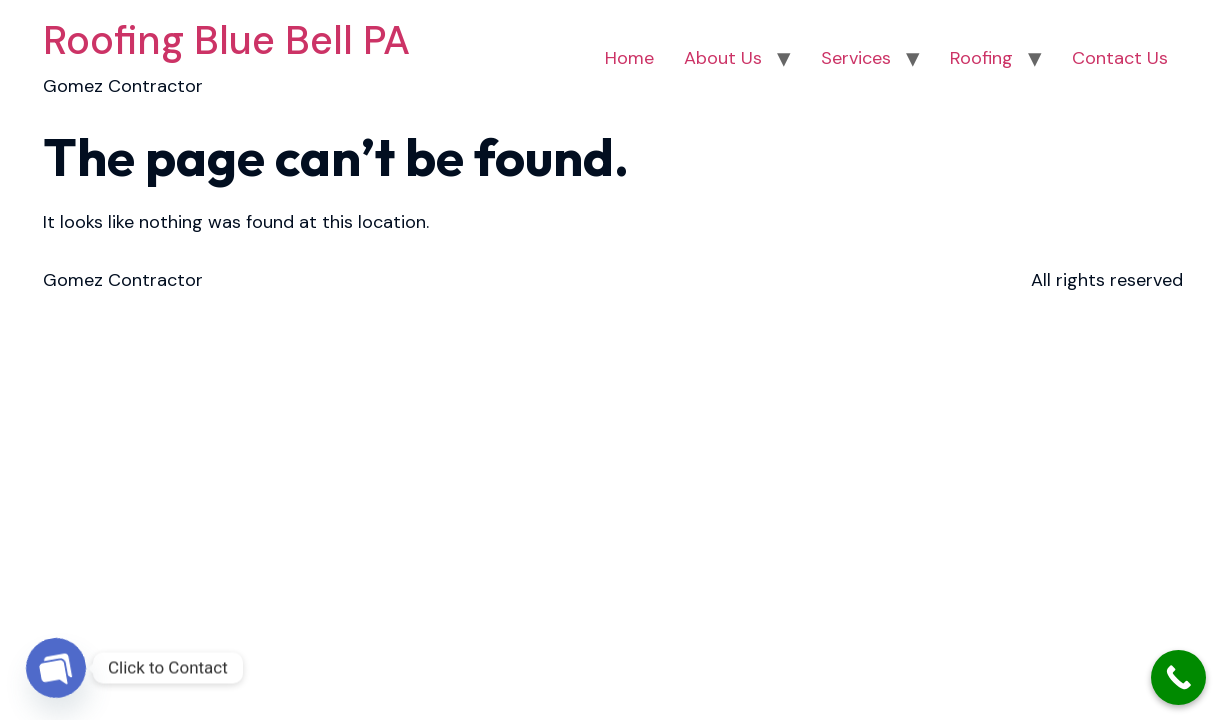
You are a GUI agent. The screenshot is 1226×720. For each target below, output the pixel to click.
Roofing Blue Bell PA (226, 40)
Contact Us (1120, 58)
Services (856, 58)
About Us (723, 58)
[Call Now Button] (1178, 677)
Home (629, 58)
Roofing (981, 58)
